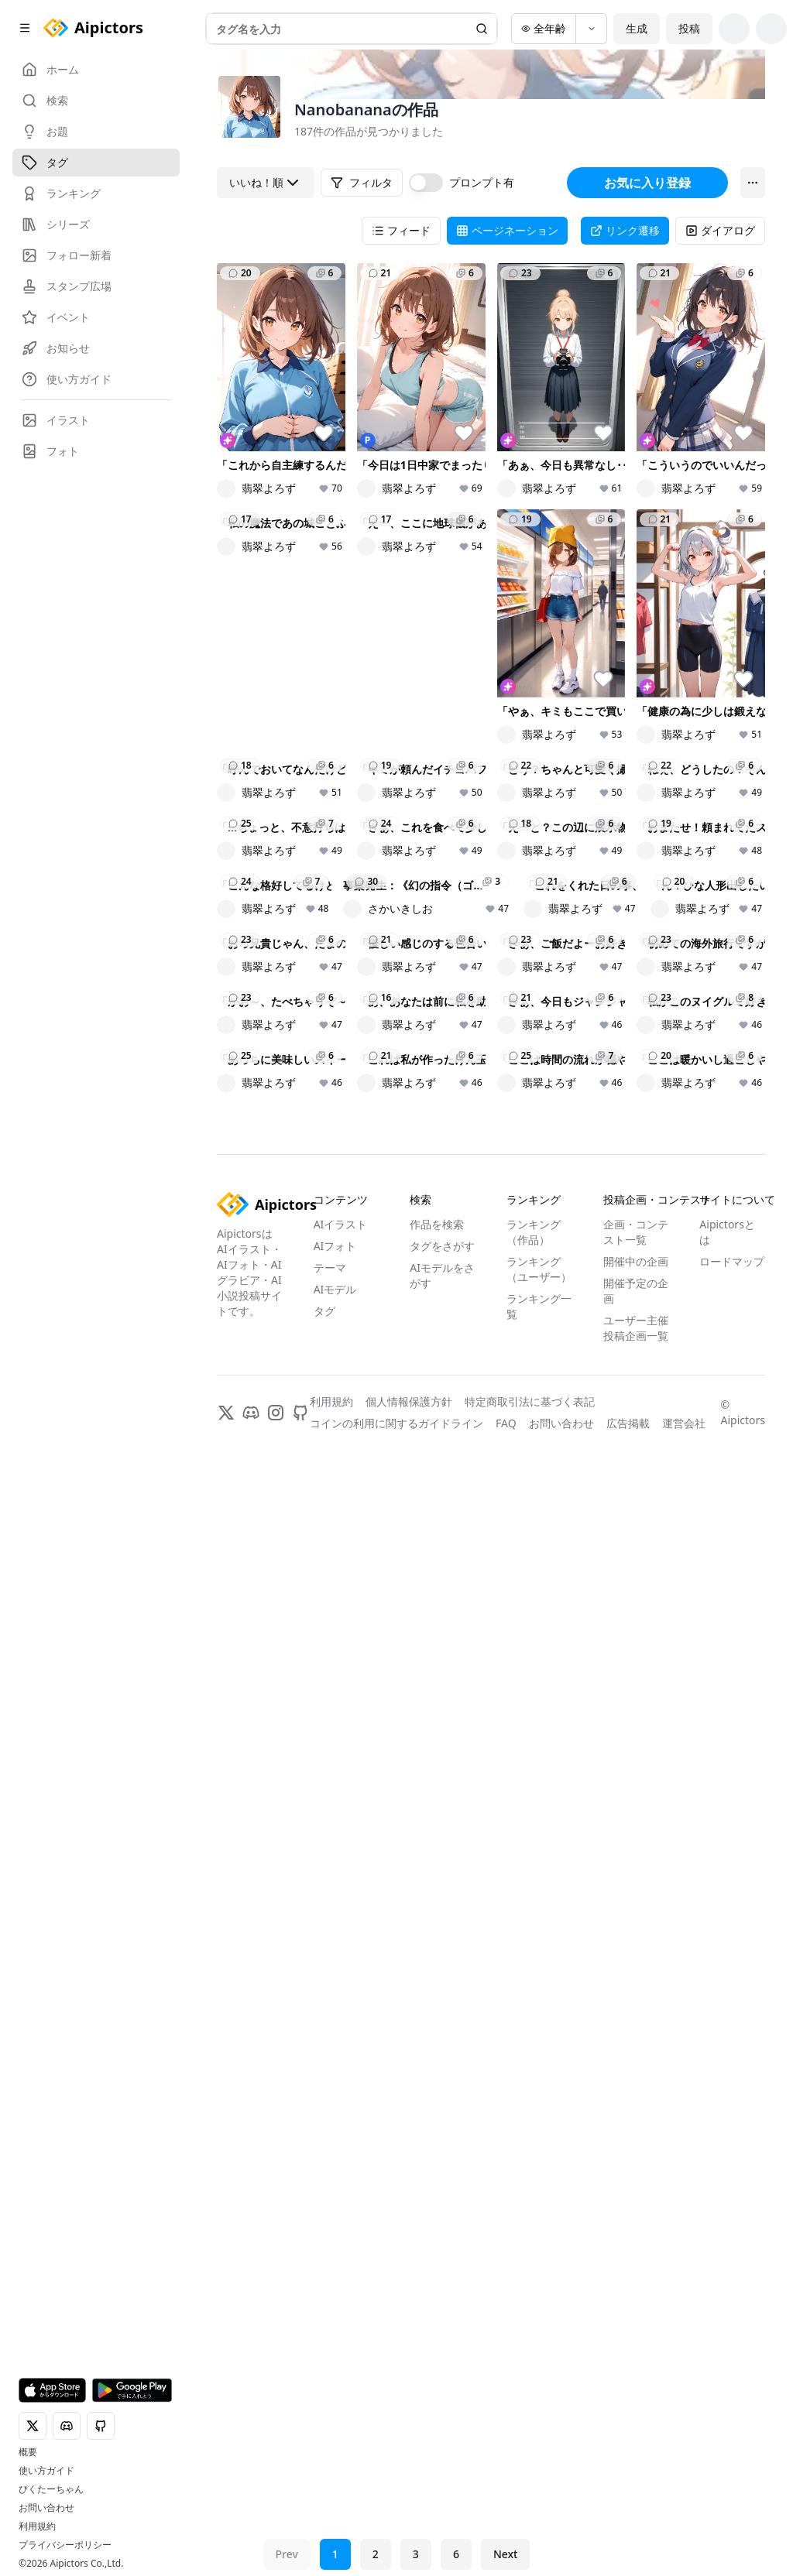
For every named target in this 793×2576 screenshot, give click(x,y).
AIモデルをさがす (442, 2383)
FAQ (506, 2530)
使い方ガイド (46, 2471)
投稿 (689, 28)
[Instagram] (275, 2520)
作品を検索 (437, 2331)
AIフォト (335, 2353)
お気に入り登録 (647, 182)
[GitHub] (300, 2520)
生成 (636, 28)
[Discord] (251, 2520)
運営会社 (683, 2530)
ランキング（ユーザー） (539, 2377)
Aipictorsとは (727, 2339)
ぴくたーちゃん (51, 2489)
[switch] (426, 182)
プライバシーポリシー (65, 2545)
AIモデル (335, 2396)
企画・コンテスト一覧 (635, 2339)
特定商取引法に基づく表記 (530, 2509)
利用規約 (37, 2526)
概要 (28, 2452)
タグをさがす (442, 2353)
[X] (226, 2520)
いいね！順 (265, 182)
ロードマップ (731, 2369)
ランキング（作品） (533, 2339)
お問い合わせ (46, 2508)
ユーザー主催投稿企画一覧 (635, 2435)
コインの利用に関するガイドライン (396, 2530)
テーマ (330, 2375)
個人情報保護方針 (409, 2509)
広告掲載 (628, 2530)
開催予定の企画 (635, 2398)
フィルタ (362, 182)
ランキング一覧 (539, 2414)
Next (505, 2554)
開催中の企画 (635, 2369)
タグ (324, 2418)
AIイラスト (341, 2331)
